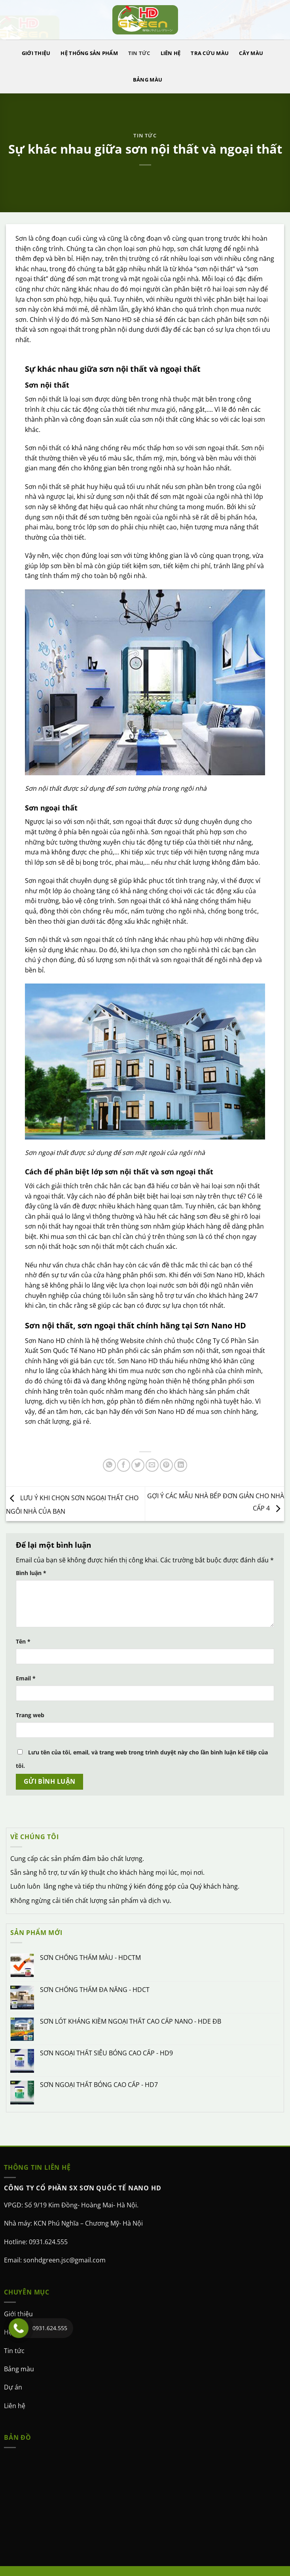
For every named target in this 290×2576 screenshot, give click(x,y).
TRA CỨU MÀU (210, 53)
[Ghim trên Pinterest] (166, 1465)
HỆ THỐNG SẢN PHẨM (89, 53)
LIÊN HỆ (171, 53)
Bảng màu (19, 2369)
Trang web (30, 1715)
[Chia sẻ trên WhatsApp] (109, 1465)
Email (26, 1678)
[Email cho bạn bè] (152, 1465)
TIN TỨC (139, 53)
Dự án (13, 2387)
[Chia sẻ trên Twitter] (137, 1465)
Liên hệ (14, 2405)
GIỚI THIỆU (36, 53)
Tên (23, 1641)
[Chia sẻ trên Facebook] (123, 1465)
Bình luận (31, 1573)
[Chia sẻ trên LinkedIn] (180, 1465)
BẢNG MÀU (147, 79)
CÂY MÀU (251, 53)
